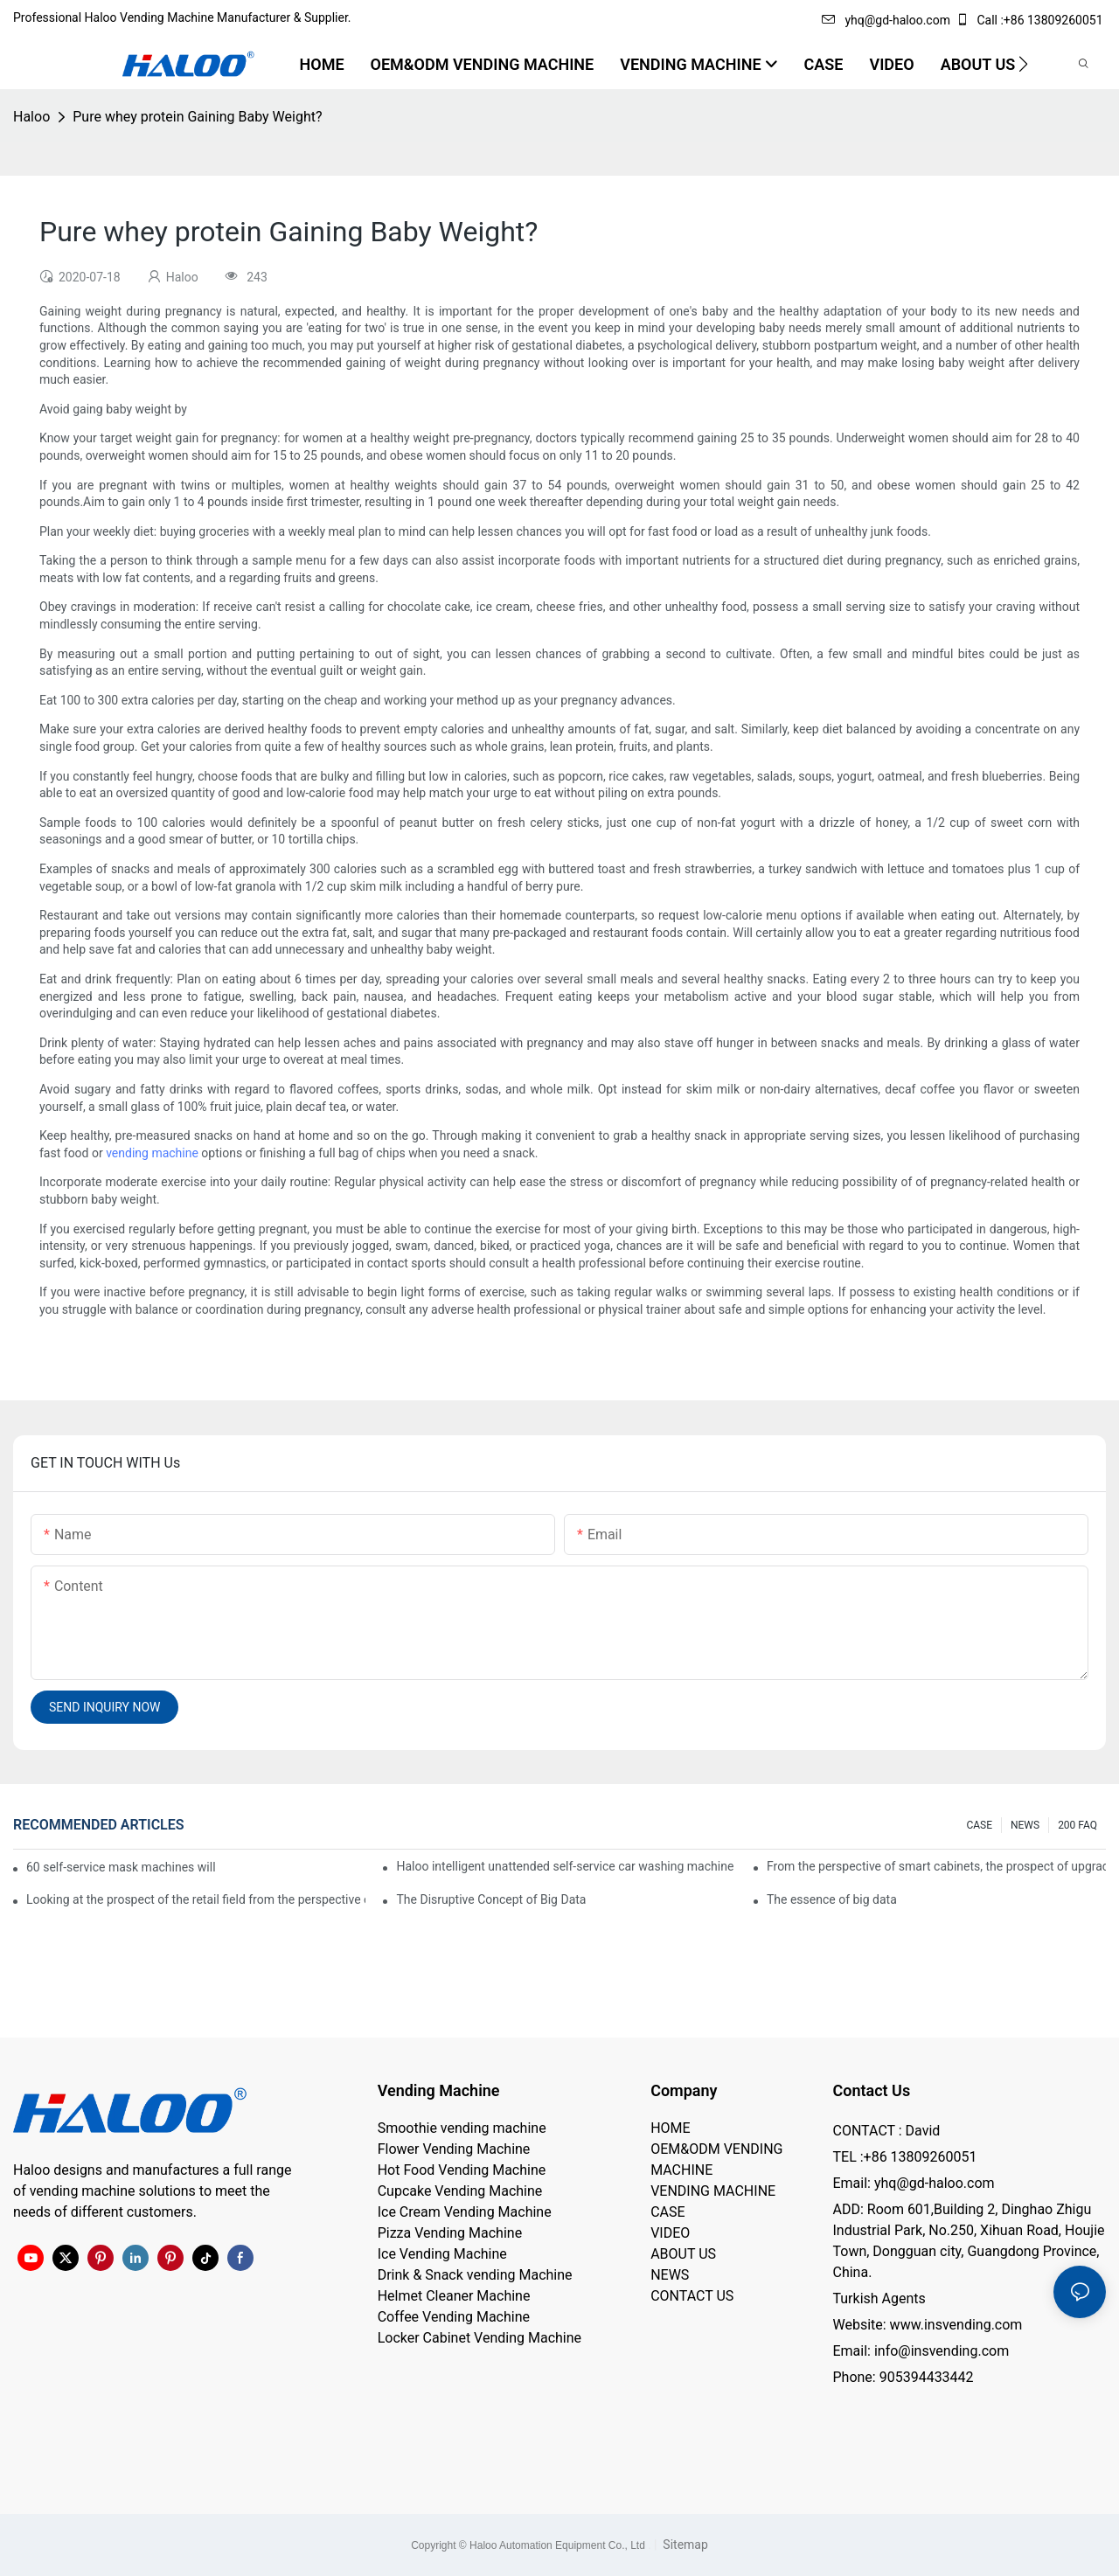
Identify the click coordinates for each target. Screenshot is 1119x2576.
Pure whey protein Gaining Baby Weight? (197, 116)
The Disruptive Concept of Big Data (491, 1899)
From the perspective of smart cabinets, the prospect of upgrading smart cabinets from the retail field (936, 1866)
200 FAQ (1077, 1825)
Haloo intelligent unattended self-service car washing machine (564, 1866)
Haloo (31, 116)
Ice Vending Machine (442, 2254)
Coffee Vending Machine (454, 2317)
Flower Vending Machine (454, 2149)
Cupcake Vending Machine (460, 2191)
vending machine (152, 1153)
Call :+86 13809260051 (1031, 20)
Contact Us (871, 2090)
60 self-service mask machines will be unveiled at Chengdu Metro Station (122, 1867)
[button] (1023, 64)
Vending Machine (439, 2090)
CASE (979, 1825)
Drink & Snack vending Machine (475, 2275)
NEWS (1025, 1825)
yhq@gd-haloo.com (885, 20)
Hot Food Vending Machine (462, 2170)
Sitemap (684, 2545)
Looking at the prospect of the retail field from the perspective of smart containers (195, 1899)
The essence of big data (832, 1899)
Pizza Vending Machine (450, 2233)
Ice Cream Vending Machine (465, 2212)
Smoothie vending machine (462, 2128)
